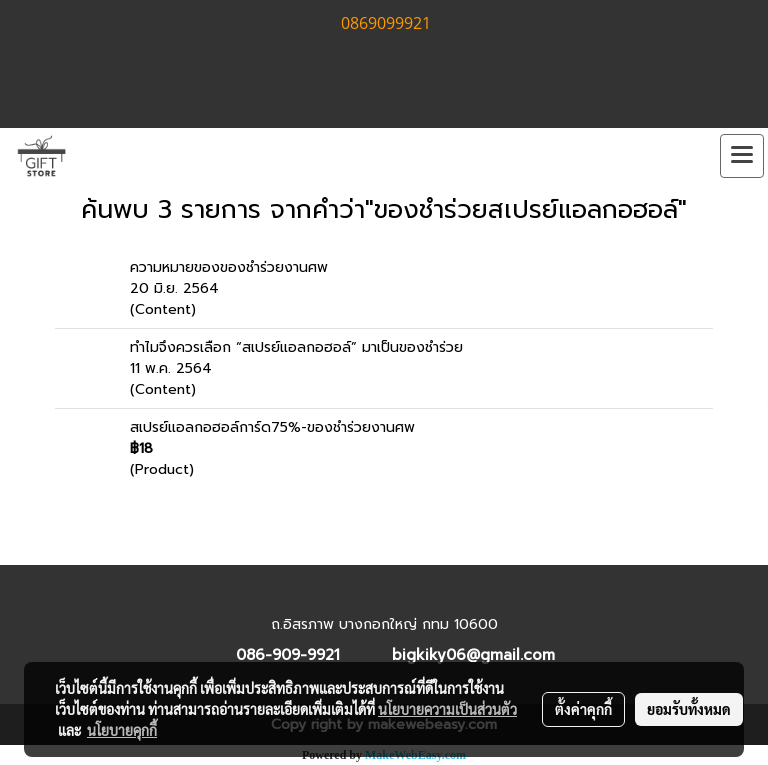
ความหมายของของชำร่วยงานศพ (229, 267)
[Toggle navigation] (742, 156)
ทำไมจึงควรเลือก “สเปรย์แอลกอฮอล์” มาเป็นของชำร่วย (296, 347)
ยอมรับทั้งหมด (689, 709)
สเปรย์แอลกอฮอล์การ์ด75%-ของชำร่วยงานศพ (272, 427)
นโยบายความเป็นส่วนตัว (447, 709)
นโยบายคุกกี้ (122, 730)
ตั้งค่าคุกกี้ (583, 709)
